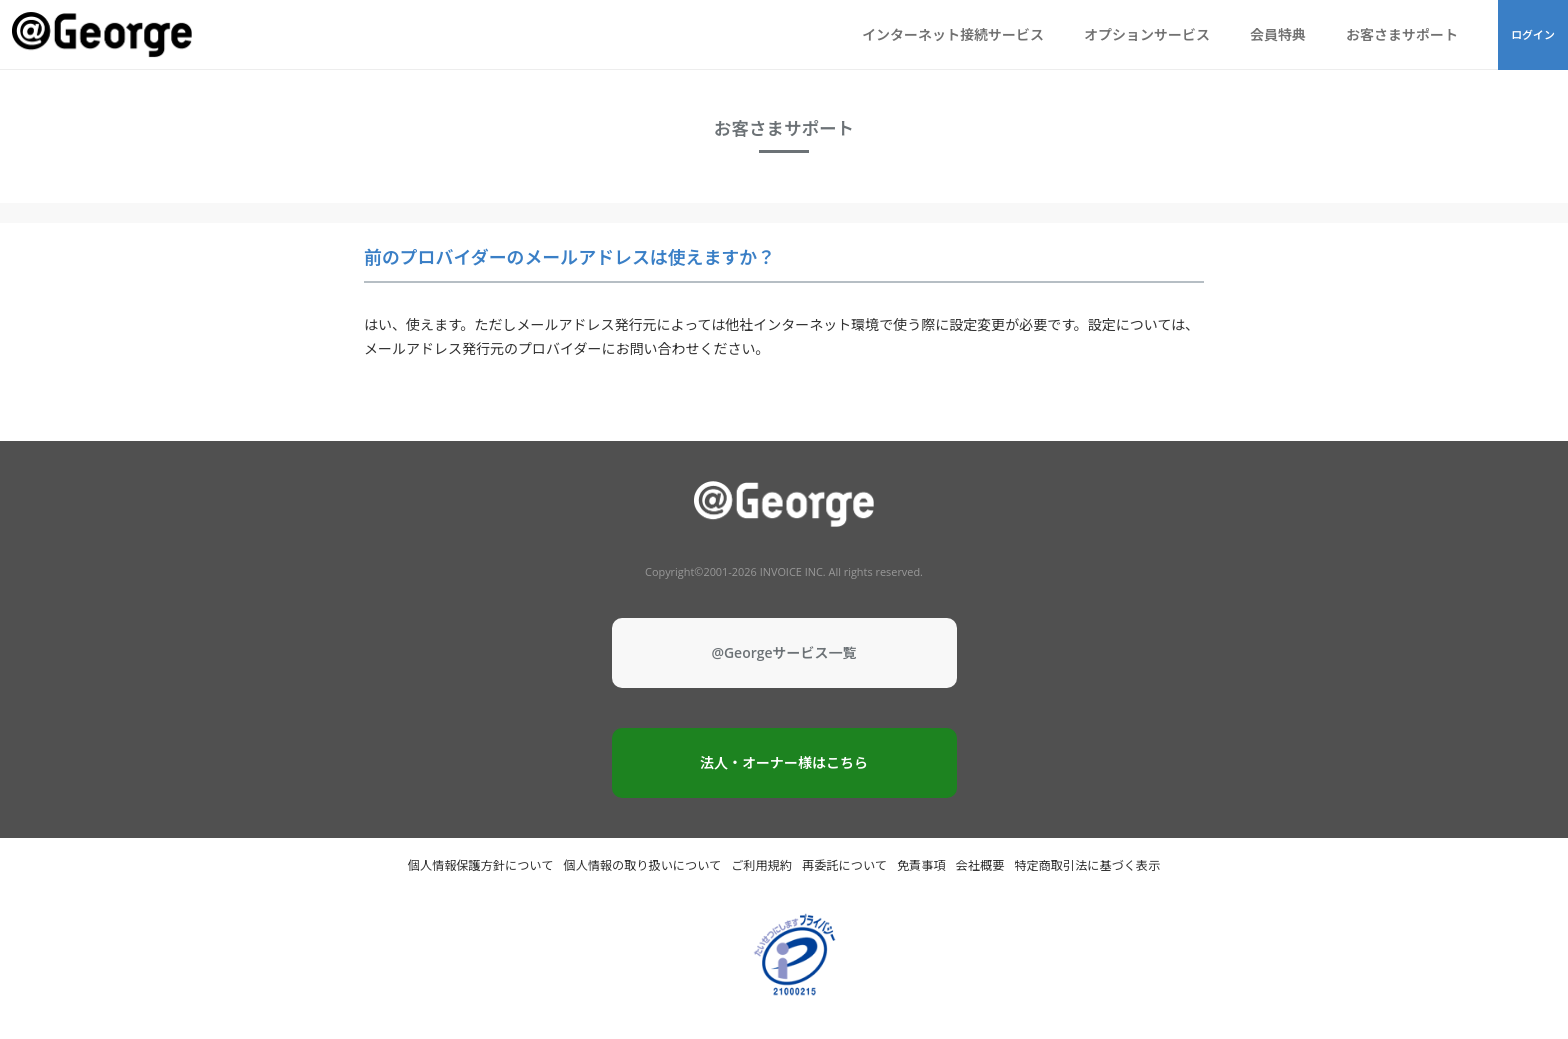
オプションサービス (1147, 34)
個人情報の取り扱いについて (642, 865)
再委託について (844, 865)
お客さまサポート (1402, 34)
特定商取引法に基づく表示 (1087, 865)
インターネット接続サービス (953, 34)
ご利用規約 (761, 865)
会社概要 (980, 865)
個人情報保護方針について (481, 865)
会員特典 (1278, 34)
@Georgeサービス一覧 (783, 652)
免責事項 (921, 865)
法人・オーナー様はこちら (784, 762)
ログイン (1533, 34)
